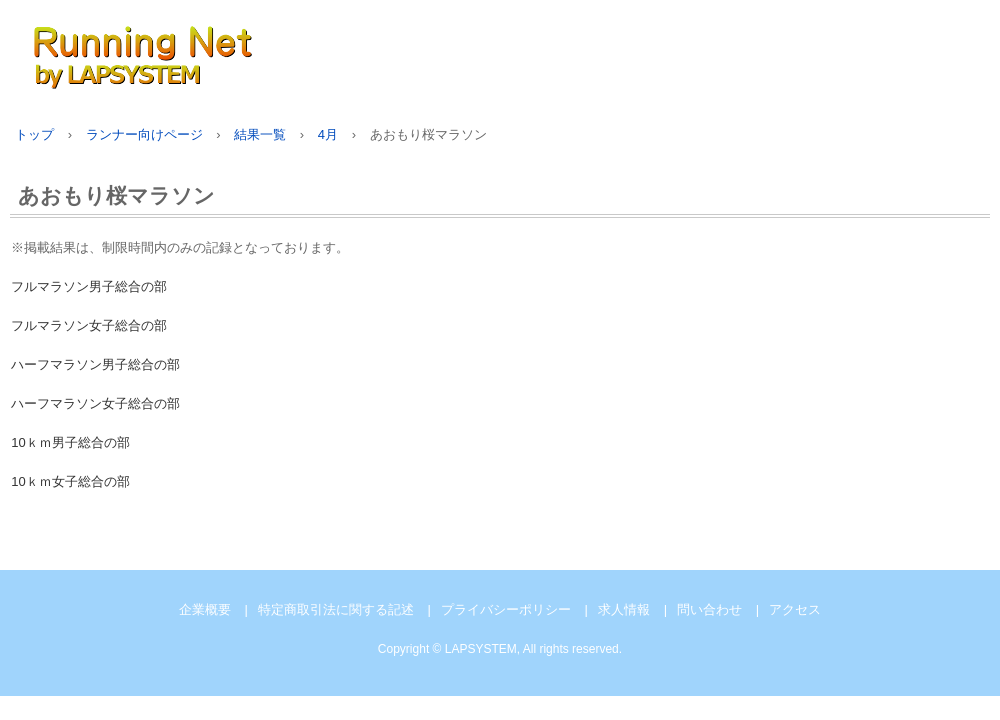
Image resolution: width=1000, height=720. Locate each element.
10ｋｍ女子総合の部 (70, 481)
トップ (34, 134)
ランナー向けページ (144, 134)
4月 (328, 134)
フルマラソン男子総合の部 (89, 286)
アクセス (795, 609)
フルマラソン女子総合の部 (89, 325)
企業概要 (205, 609)
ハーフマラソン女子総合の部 (95, 403)
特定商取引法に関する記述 (336, 609)
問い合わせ (709, 609)
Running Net (240, 52)
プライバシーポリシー (506, 609)
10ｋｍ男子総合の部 (70, 442)
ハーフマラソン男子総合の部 (95, 364)
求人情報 (624, 609)
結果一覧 (260, 134)
